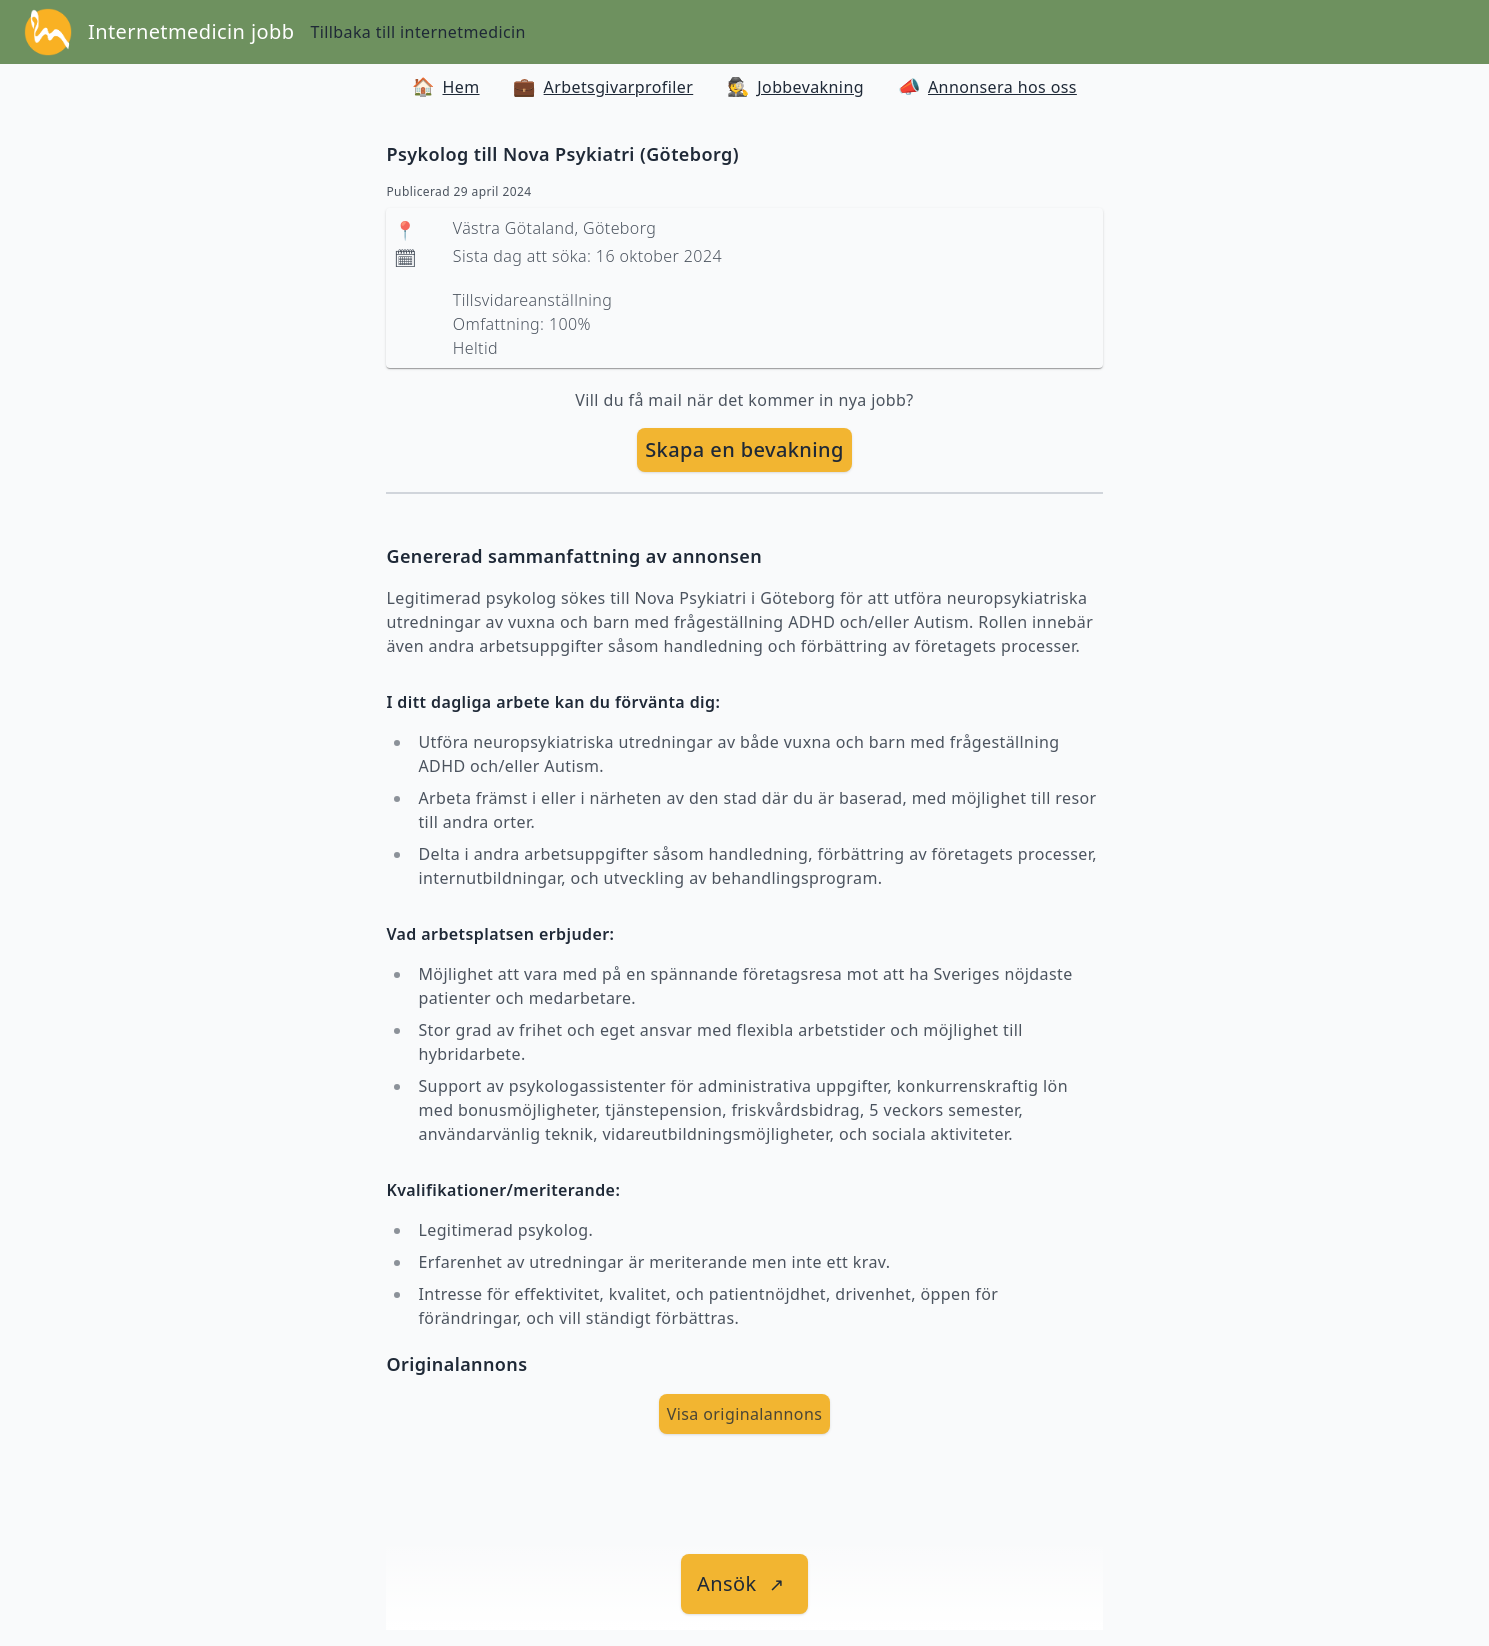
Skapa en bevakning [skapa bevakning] (744, 449)
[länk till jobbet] (744, 1584)
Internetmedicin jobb (191, 31)
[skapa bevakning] (744, 450)
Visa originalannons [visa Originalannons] (745, 1414)
